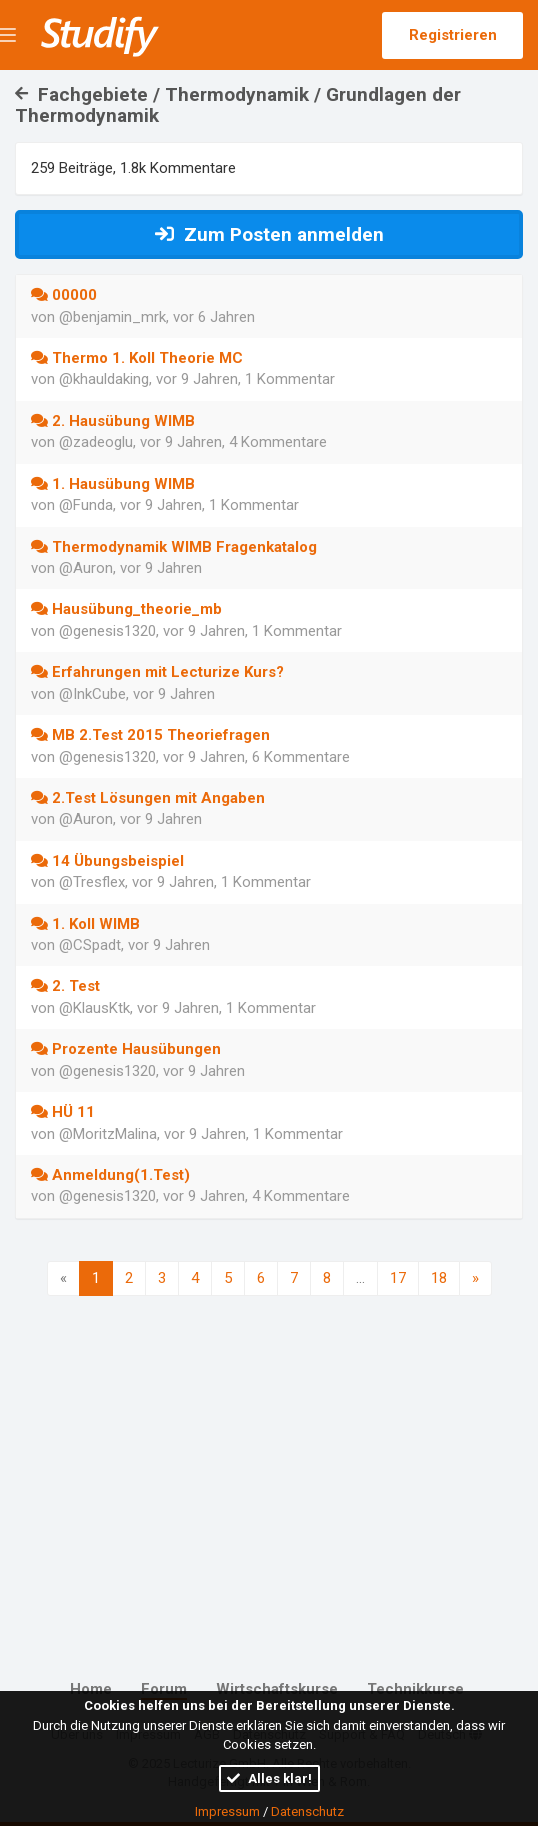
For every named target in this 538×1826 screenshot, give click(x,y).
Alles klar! (269, 1778)
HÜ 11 (63, 1112)
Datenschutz (307, 1811)
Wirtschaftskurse (277, 1689)
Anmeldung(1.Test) (110, 1175)
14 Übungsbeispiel (107, 861)
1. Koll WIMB (85, 924)
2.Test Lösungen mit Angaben (148, 798)
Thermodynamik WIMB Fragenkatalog (174, 547)
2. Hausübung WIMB (113, 421)
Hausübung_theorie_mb (126, 609)
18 (439, 1278)
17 (398, 1278)
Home (91, 1689)
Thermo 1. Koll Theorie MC (137, 358)
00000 (64, 295)
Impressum (227, 1811)
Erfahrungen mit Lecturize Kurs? (157, 672)
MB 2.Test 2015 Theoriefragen (150, 735)
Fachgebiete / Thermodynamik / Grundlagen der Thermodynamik (238, 105)
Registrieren (453, 35)
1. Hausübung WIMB (113, 484)
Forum (164, 1689)
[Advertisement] (269, 1464)
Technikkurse (415, 1689)
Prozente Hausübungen (126, 1049)
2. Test (65, 986)
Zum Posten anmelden (269, 234)
